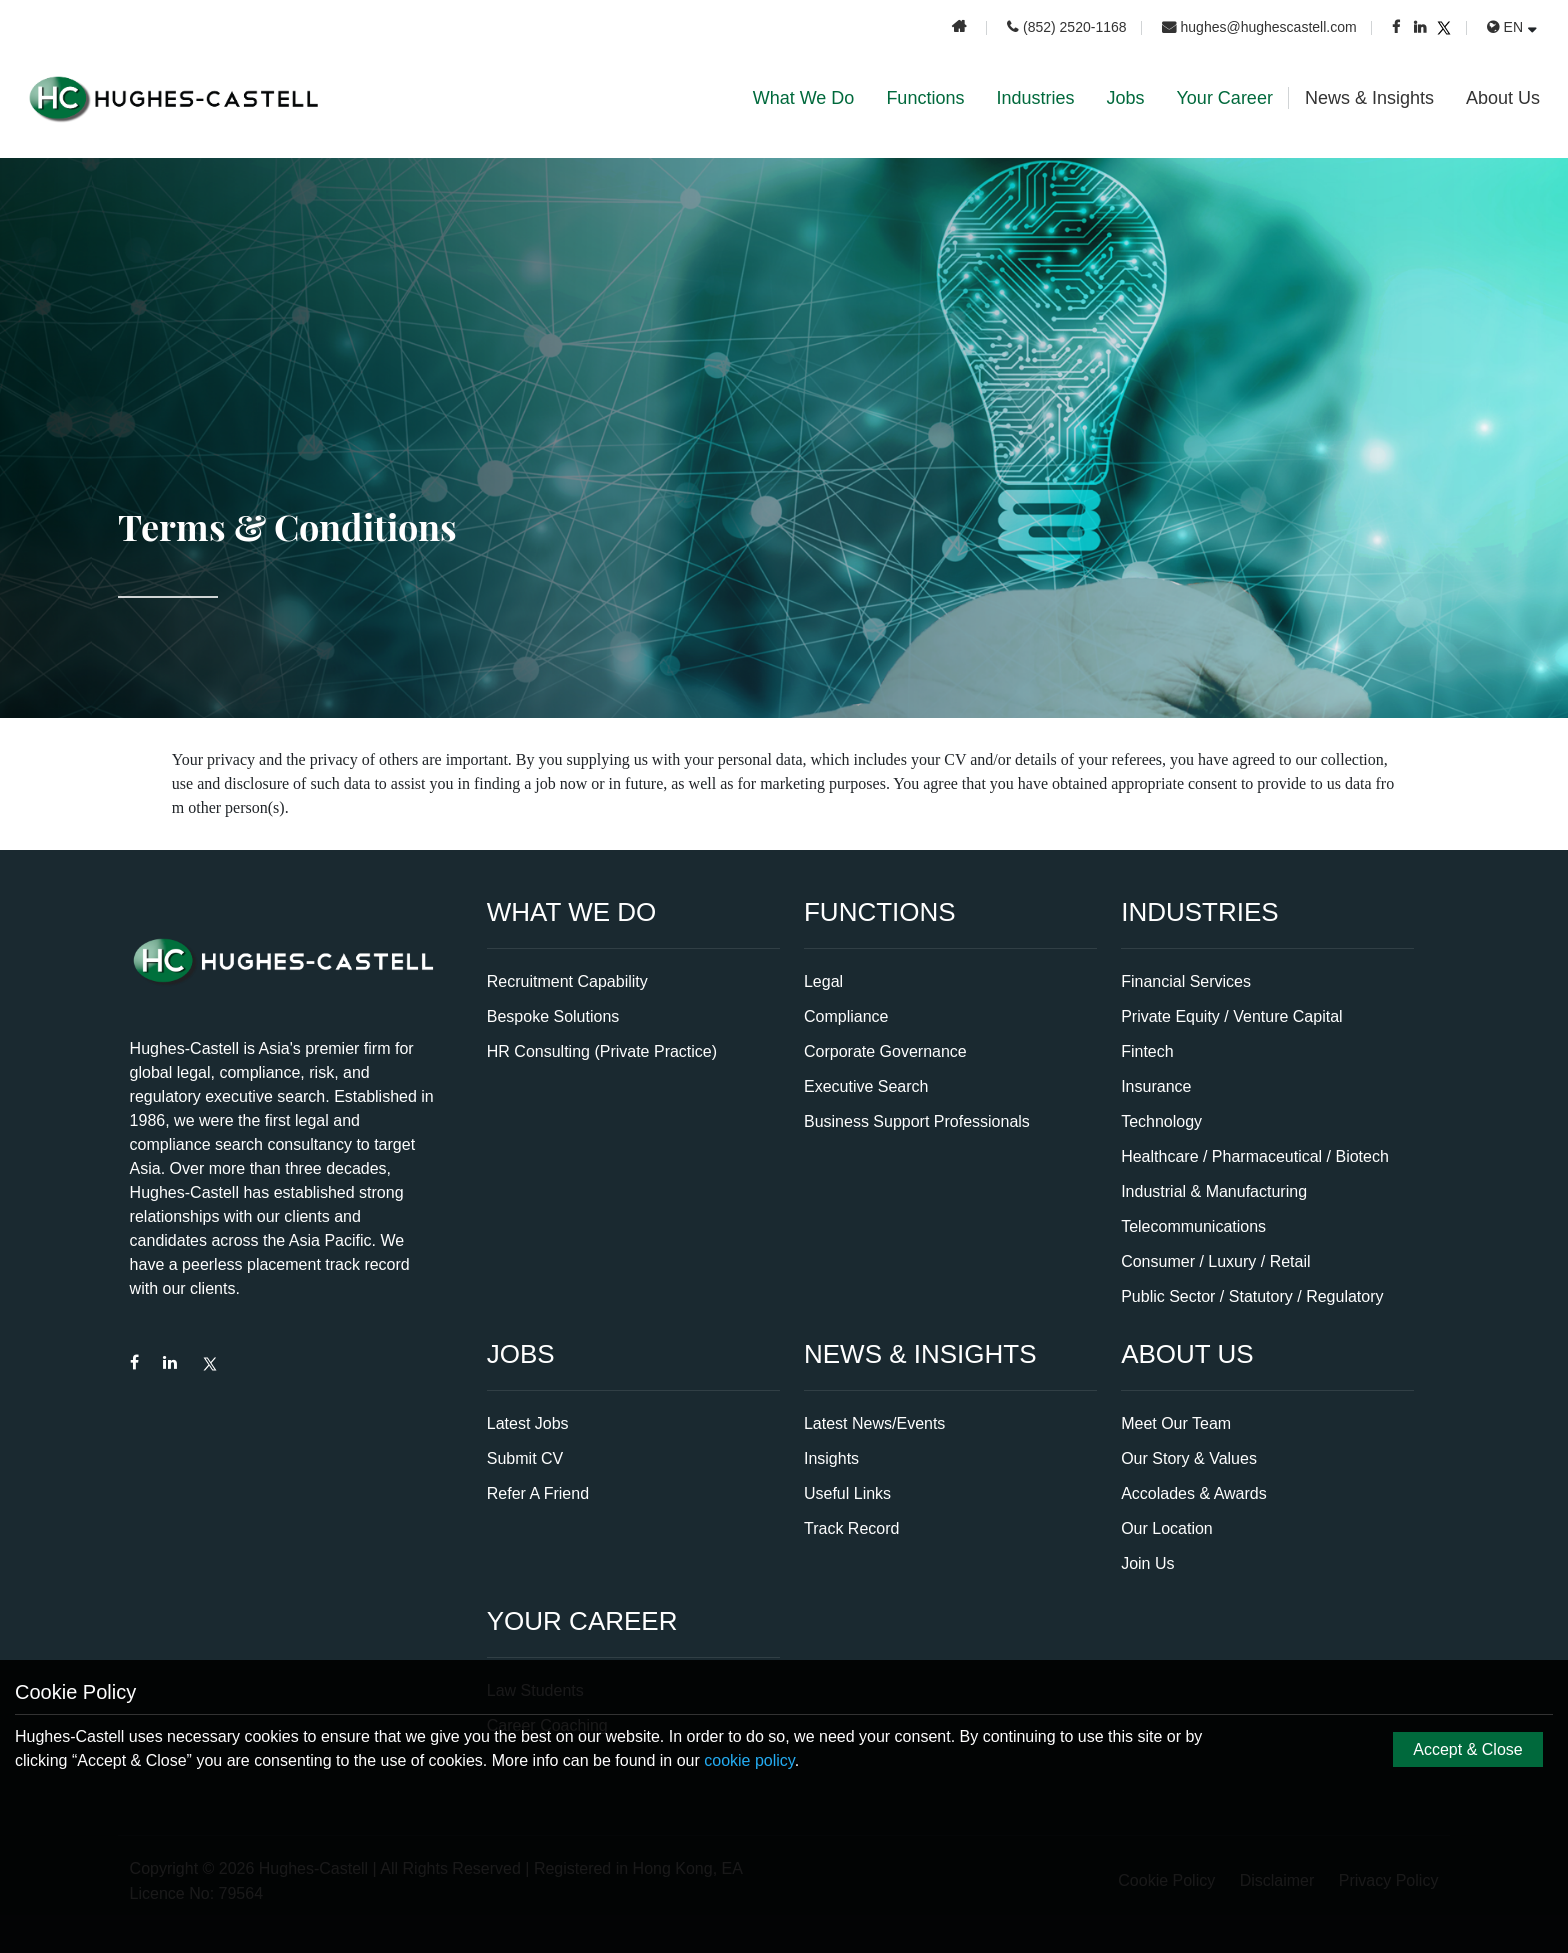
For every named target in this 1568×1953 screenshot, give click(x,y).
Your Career (1225, 98)
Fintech (1147, 1051)
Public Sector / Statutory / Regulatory (1252, 1296)
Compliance (846, 1016)
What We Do (804, 98)
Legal (823, 981)
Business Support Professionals (917, 1121)
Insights (831, 1458)
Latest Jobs (528, 1423)
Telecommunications (1193, 1226)
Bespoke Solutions (553, 1016)
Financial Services (1186, 981)
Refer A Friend (538, 1493)
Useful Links (847, 1493)
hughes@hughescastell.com (1259, 27)
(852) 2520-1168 (1067, 27)
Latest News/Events (874, 1423)
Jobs (1125, 98)
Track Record (851, 1528)
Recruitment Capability (567, 981)
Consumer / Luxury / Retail (1215, 1261)
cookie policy (749, 1760)
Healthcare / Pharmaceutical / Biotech (1255, 1156)
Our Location (1167, 1528)
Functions (925, 98)
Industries (1035, 98)
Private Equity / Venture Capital (1231, 1016)
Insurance (1156, 1086)
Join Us (1147, 1563)
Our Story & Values (1189, 1458)
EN (1505, 27)
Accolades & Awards (1194, 1493)
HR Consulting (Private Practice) (602, 1051)
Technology (1161, 1121)
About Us (1503, 98)
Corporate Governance (885, 1051)
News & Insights (1369, 98)
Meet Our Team (1176, 1423)
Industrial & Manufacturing (1214, 1191)
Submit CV (525, 1458)
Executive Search (866, 1086)
